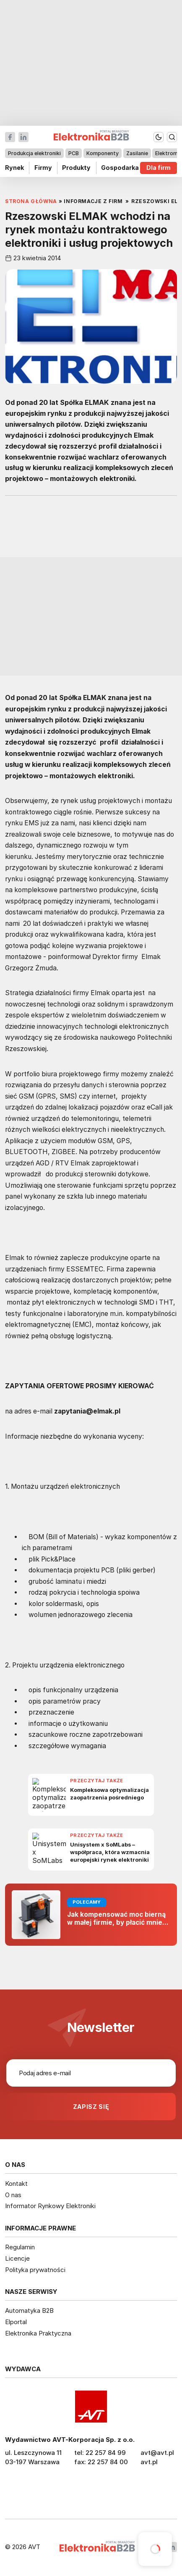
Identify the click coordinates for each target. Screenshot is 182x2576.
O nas (13, 2195)
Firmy (43, 168)
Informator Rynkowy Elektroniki (50, 2206)
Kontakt (16, 2184)
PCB (73, 153)
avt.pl (149, 2462)
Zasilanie (137, 153)
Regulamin (20, 2247)
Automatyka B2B (29, 2310)
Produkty (76, 168)
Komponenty (102, 153)
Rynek (14, 168)
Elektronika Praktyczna (38, 2333)
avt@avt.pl (157, 2453)
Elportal (16, 2322)
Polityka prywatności (35, 2270)
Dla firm (158, 168)
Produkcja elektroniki (34, 153)
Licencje (17, 2258)
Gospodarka (120, 168)
